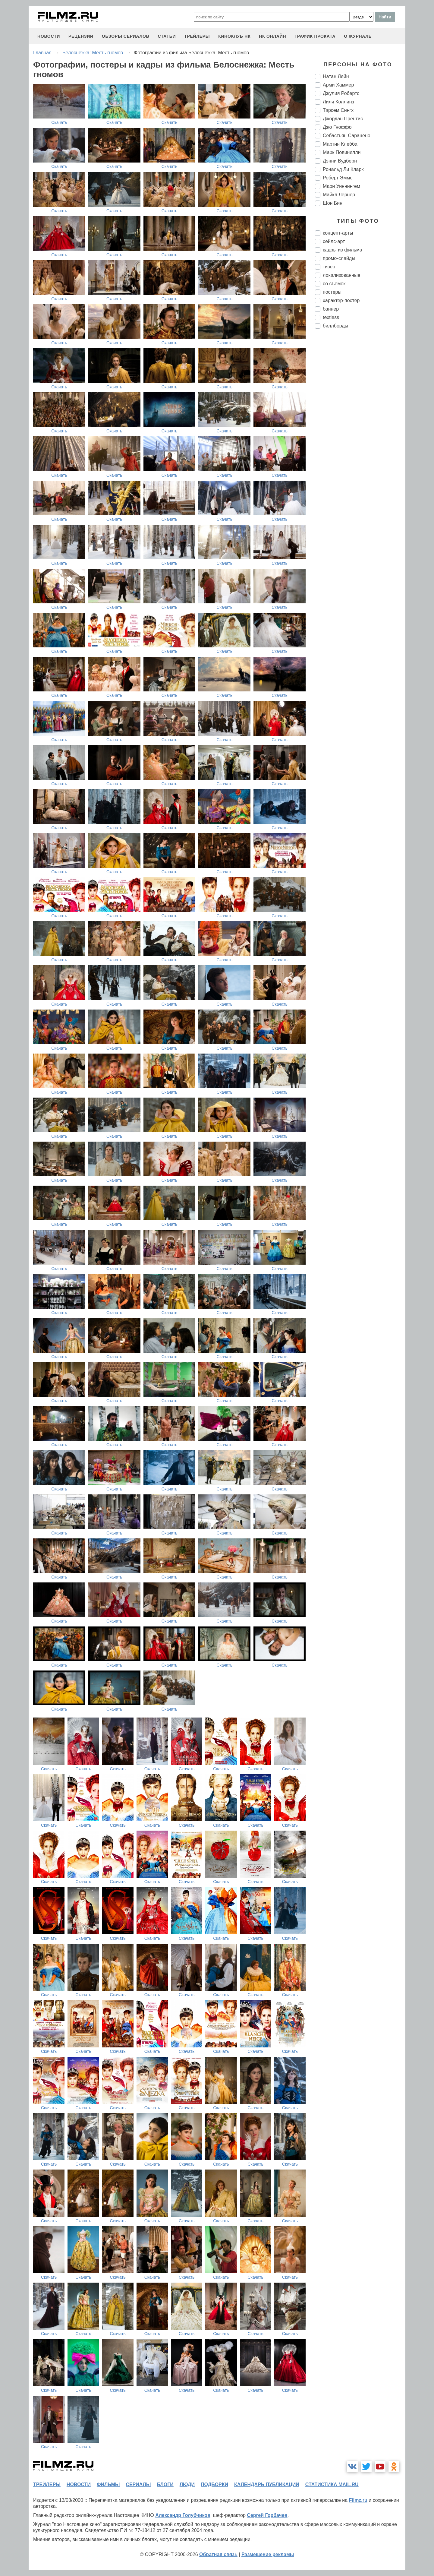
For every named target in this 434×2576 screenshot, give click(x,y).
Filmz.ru (358, 2500)
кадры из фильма (342, 249)
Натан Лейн (336, 76)
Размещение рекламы (267, 2554)
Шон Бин (332, 203)
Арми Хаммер (338, 84)
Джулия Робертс (341, 93)
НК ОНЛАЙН (272, 36)
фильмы (108, 2484)
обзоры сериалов (125, 36)
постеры (332, 292)
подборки (214, 2484)
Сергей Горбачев (267, 2515)
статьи (167, 36)
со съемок (334, 283)
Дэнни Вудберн (340, 160)
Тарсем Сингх (338, 110)
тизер (329, 266)
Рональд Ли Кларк (343, 169)
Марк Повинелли (341, 152)
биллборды (335, 325)
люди (187, 2484)
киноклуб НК (234, 36)
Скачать (59, 122)
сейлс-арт (334, 241)
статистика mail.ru (332, 2484)
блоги (165, 2484)
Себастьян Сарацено (346, 135)
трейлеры (197, 36)
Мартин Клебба (340, 144)
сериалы (138, 2484)
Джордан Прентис (343, 118)
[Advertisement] (360, 434)
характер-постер (341, 300)
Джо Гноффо (337, 127)
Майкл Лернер (339, 194)
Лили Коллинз (338, 101)
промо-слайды (339, 258)
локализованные (341, 275)
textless (331, 317)
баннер (331, 308)
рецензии (80, 36)
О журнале (358, 36)
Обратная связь (218, 2554)
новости (48, 36)
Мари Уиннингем (341, 186)
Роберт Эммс (337, 177)
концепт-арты (338, 232)
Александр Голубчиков (182, 2515)
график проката (314, 36)
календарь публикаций (266, 2484)
